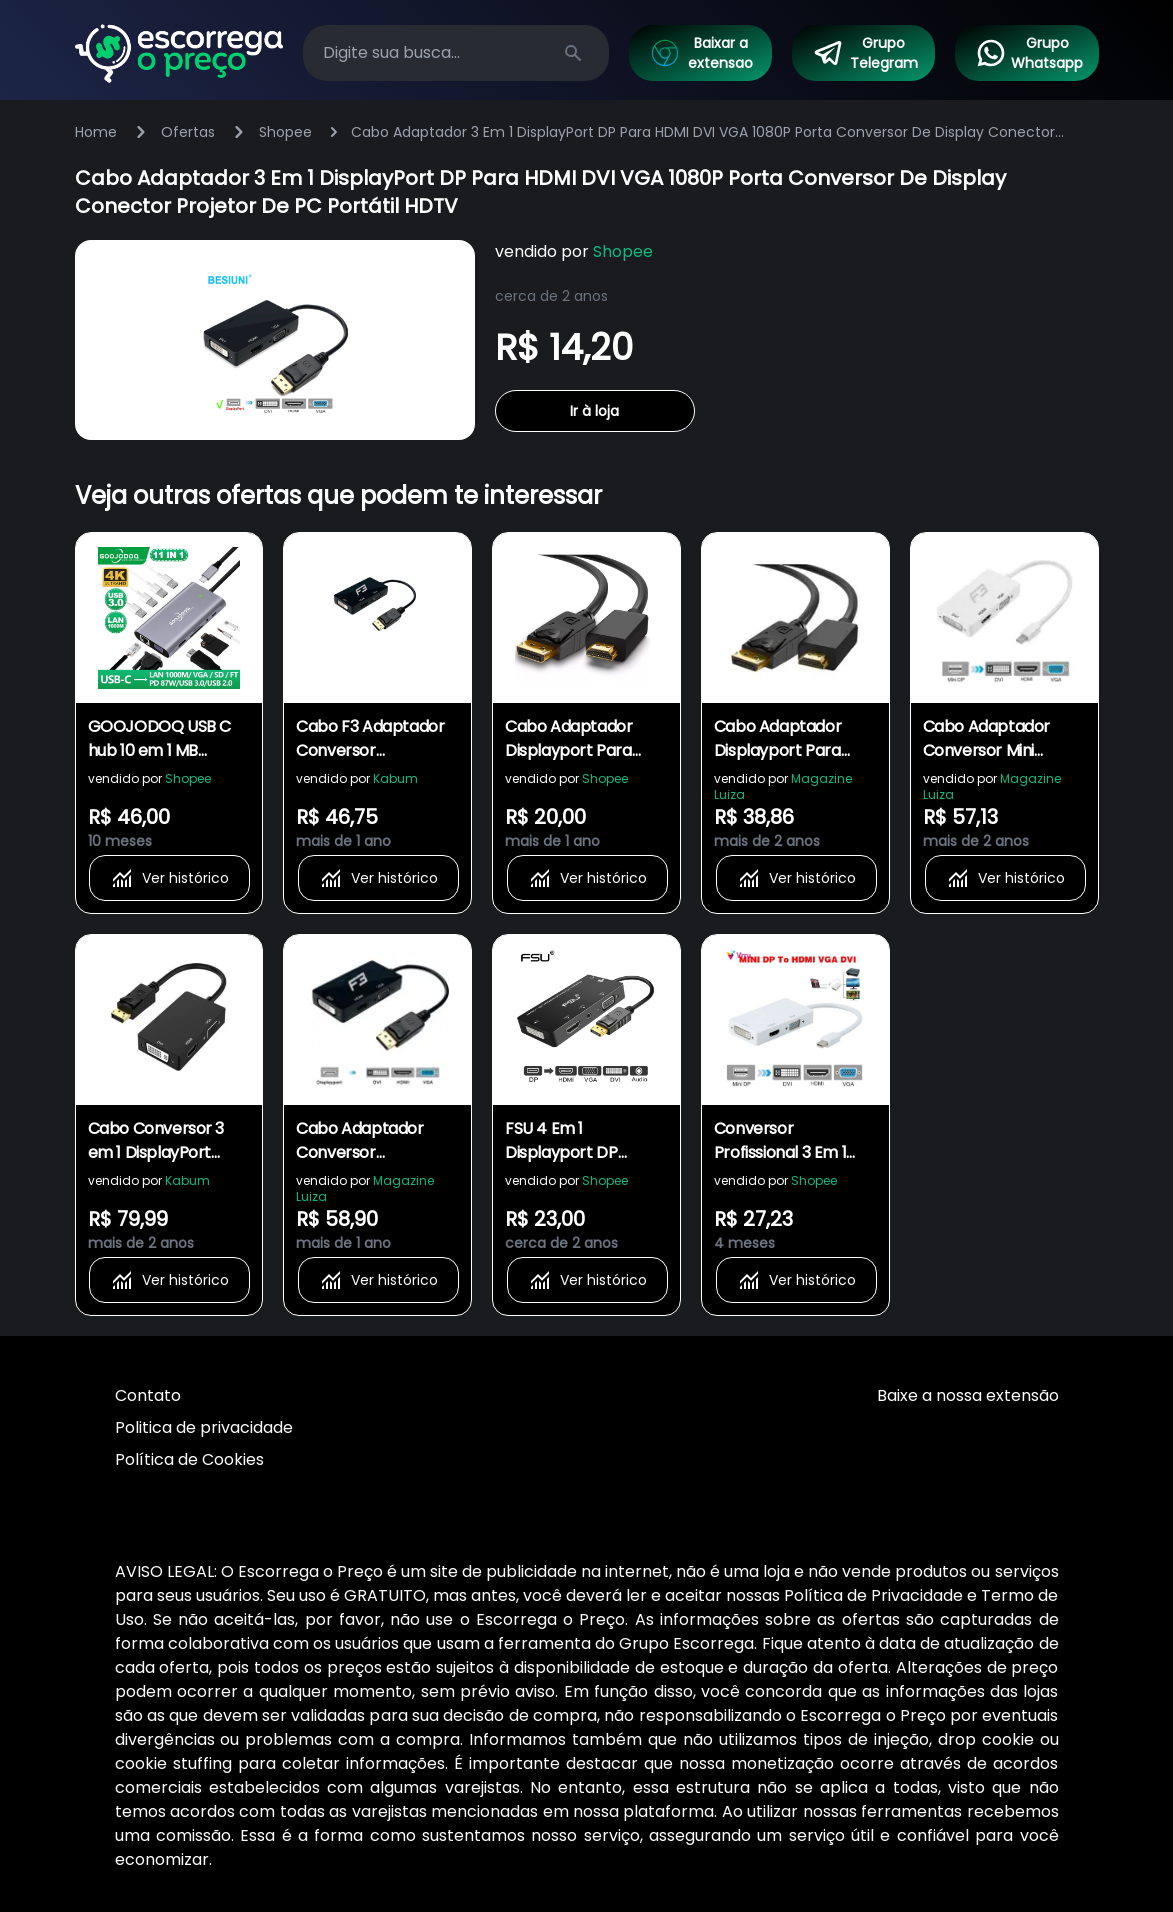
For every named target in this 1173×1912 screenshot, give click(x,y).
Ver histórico (169, 878)
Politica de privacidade (204, 1427)
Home (96, 132)
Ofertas (188, 132)
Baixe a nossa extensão (968, 1395)
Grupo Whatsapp (1029, 53)
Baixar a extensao (701, 53)
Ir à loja (594, 411)
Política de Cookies (189, 1459)
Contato (148, 1395)
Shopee (285, 132)
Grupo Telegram (865, 53)
